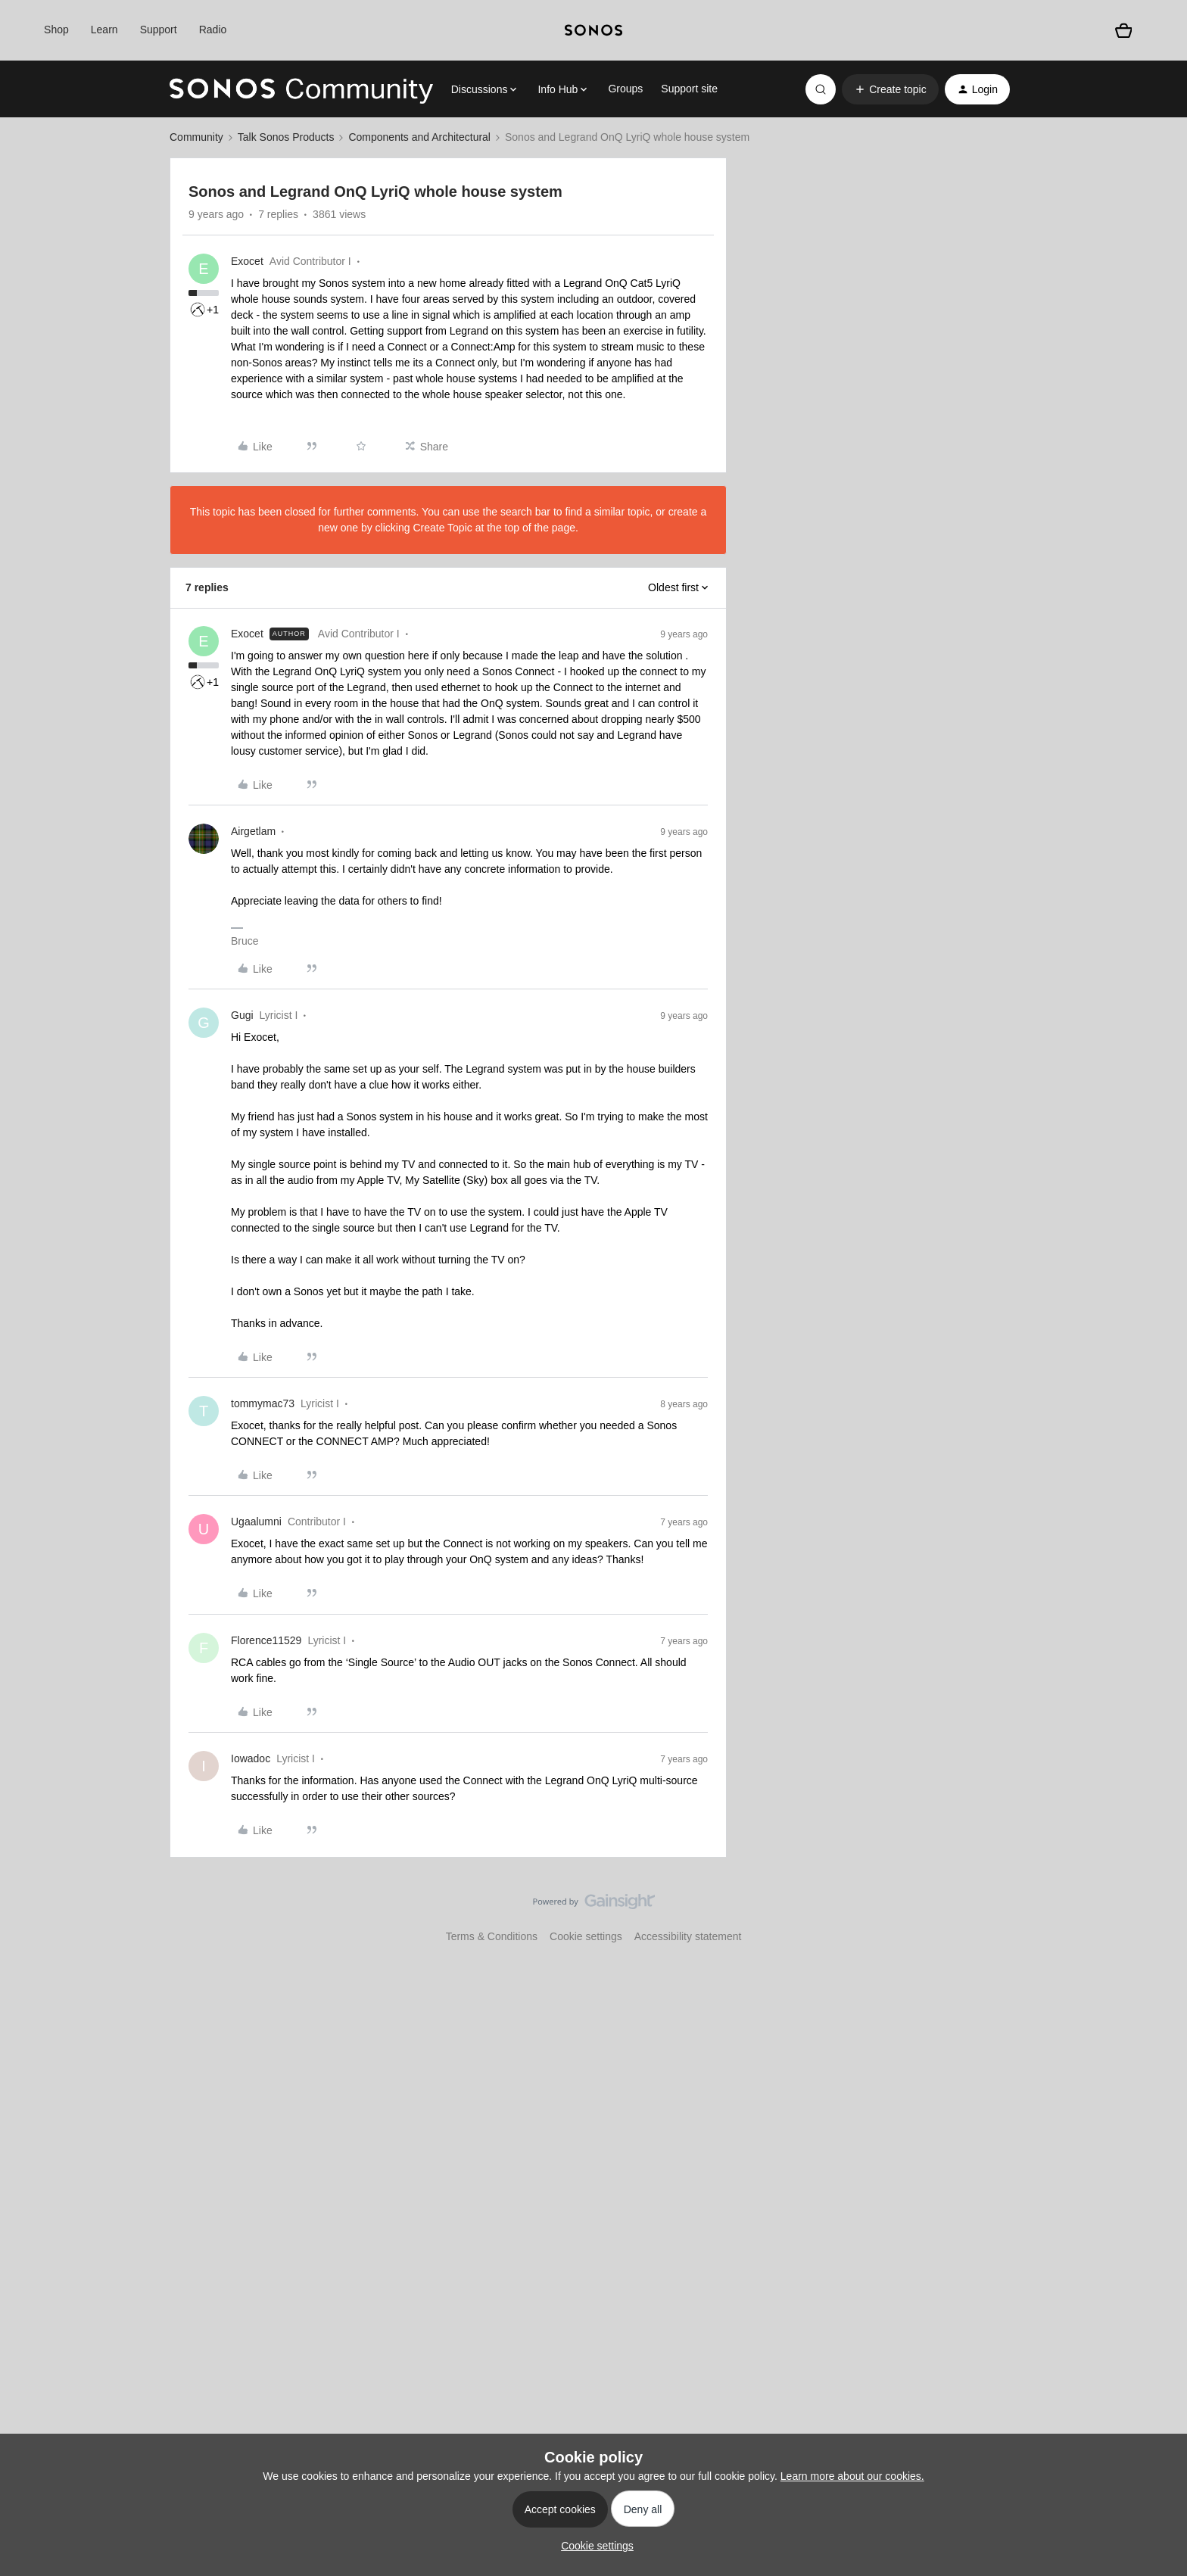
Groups (625, 89)
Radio (213, 29)
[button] (890, 89)
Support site (689, 89)
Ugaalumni (256, 1521)
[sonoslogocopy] (593, 30)
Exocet (247, 261)
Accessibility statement (688, 1936)
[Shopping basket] (1123, 30)
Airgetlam (253, 831)
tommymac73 (262, 1403)
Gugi (242, 1015)
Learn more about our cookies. (852, 2476)
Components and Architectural (419, 137)
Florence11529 (266, 1640)
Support (158, 29)
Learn (104, 29)
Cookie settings (586, 1936)
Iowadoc (250, 1758)
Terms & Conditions (491, 1936)
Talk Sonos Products (286, 137)
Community (196, 137)
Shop (56, 29)
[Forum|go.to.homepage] (301, 89)
